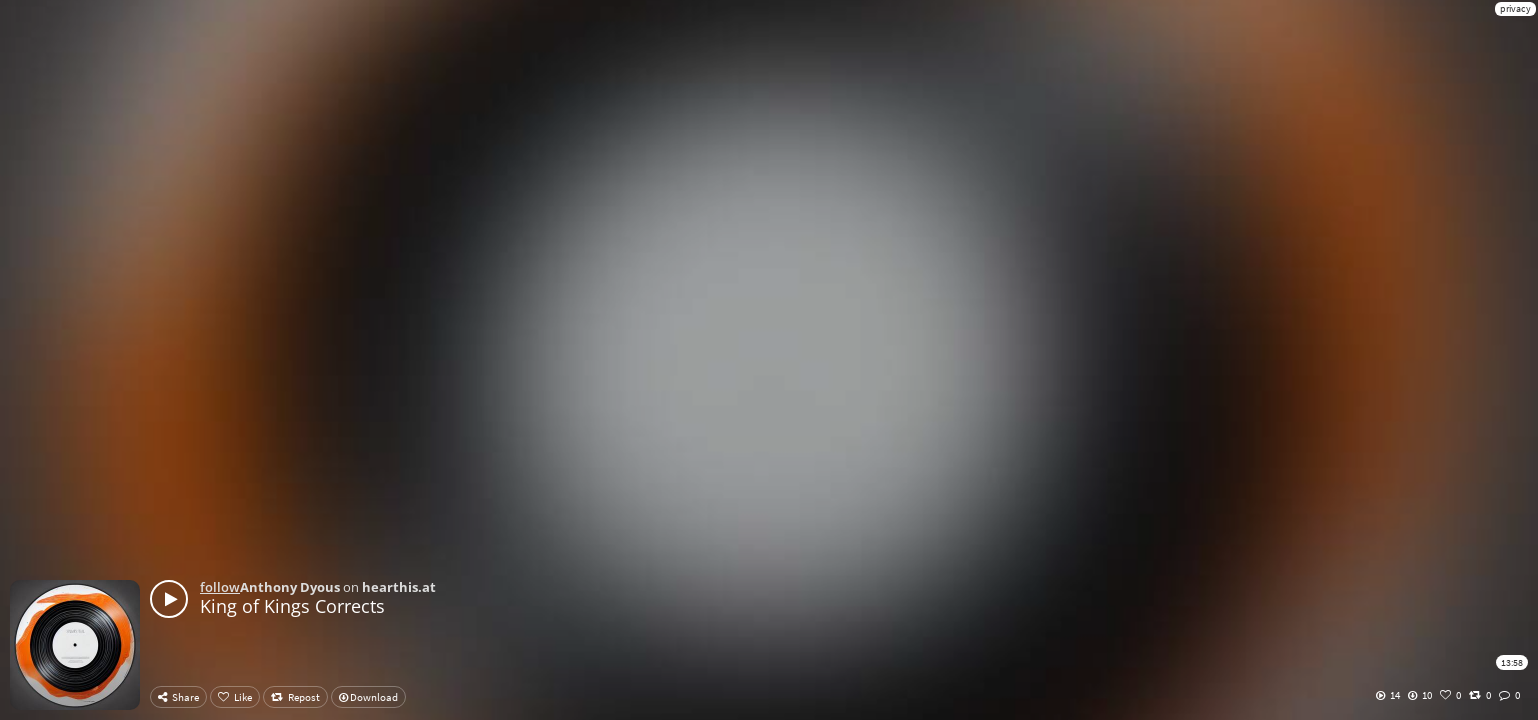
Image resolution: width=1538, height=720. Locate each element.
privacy (1515, 8)
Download (368, 697)
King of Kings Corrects (292, 606)
